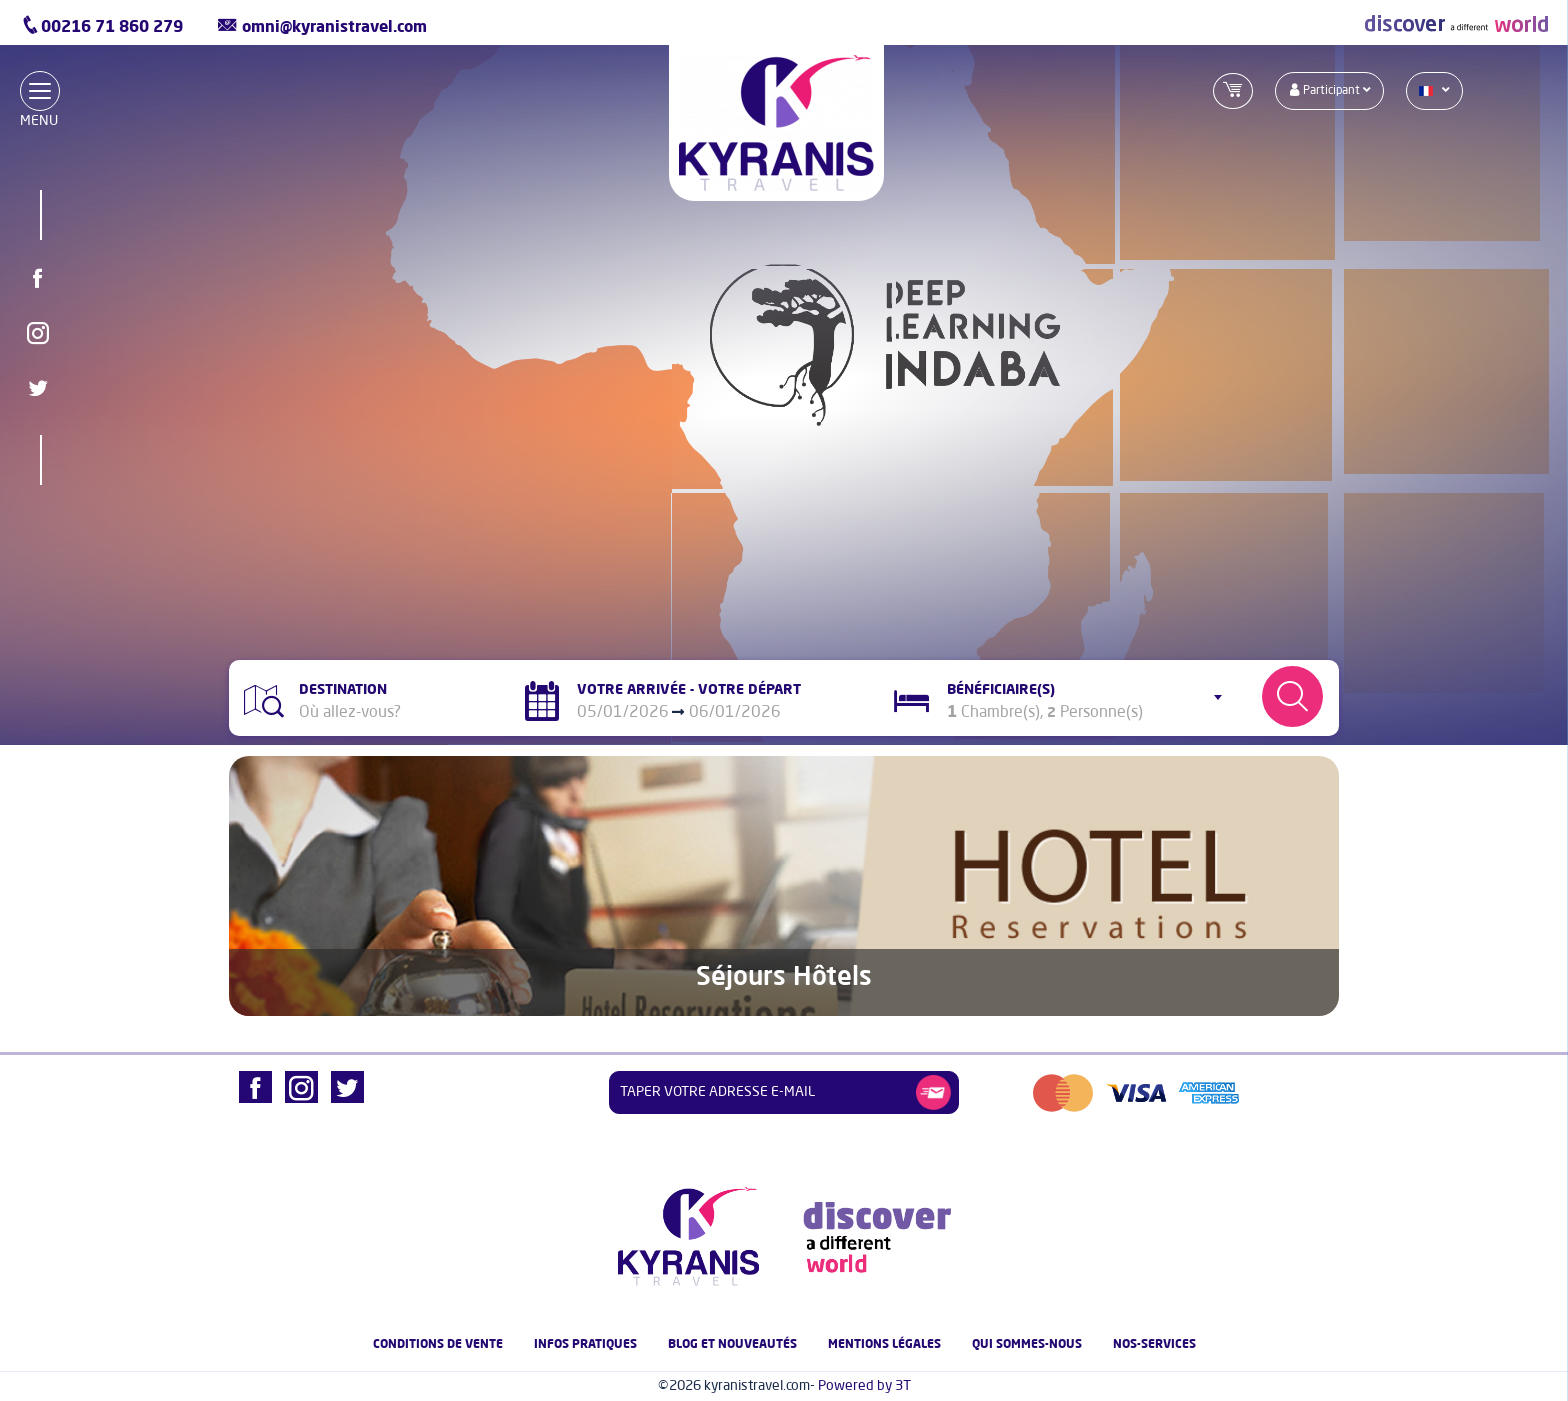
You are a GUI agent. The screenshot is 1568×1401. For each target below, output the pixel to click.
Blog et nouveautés (732, 1345)
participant (1329, 90)
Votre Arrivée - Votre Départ (689, 690)
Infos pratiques (585, 1345)
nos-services (1154, 1345)
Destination (343, 690)
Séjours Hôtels (784, 978)
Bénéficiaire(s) (1001, 690)
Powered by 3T (864, 1386)
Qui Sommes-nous (1027, 1345)
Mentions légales (884, 1345)
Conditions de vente (438, 1345)
